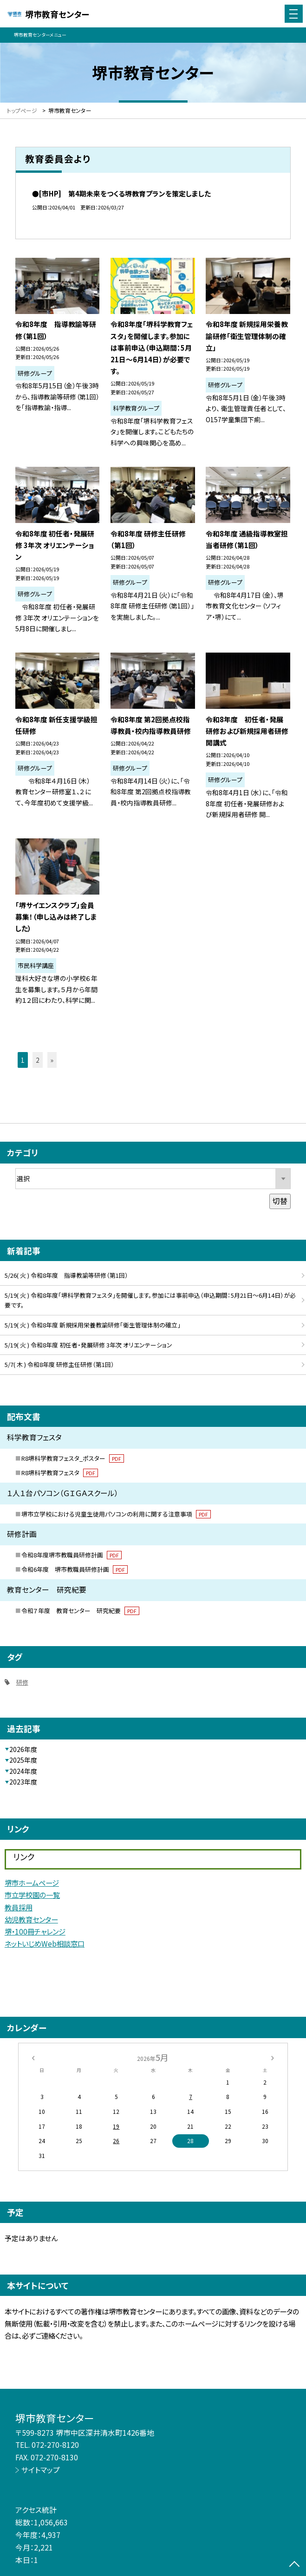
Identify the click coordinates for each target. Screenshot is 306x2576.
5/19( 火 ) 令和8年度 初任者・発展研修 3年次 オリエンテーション (88, 1344)
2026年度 (23, 1749)
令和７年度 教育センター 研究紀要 (80, 1610)
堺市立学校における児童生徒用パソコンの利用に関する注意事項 (116, 1514)
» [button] (52, 1060)
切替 (280, 1201)
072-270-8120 (55, 2444)
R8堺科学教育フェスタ (59, 1472)
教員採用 (19, 1907)
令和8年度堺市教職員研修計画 (71, 1554)
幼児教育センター (31, 1919)
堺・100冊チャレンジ (35, 1931)
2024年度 (23, 1771)
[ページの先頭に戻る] (294, 2565)
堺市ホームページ (32, 1882)
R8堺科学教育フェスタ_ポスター (72, 1458)
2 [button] (37, 1060)
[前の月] (33, 2057)
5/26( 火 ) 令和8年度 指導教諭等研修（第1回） (66, 1275)
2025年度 (23, 1760)
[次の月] (272, 2057)
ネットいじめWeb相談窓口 (45, 1943)
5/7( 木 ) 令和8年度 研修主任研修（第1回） (59, 1364)
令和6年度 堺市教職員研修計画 (74, 1569)
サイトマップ (40, 2470)
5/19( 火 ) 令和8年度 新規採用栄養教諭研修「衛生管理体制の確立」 (93, 1325)
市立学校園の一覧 (32, 1895)
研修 (22, 1682)
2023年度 (23, 1781)
